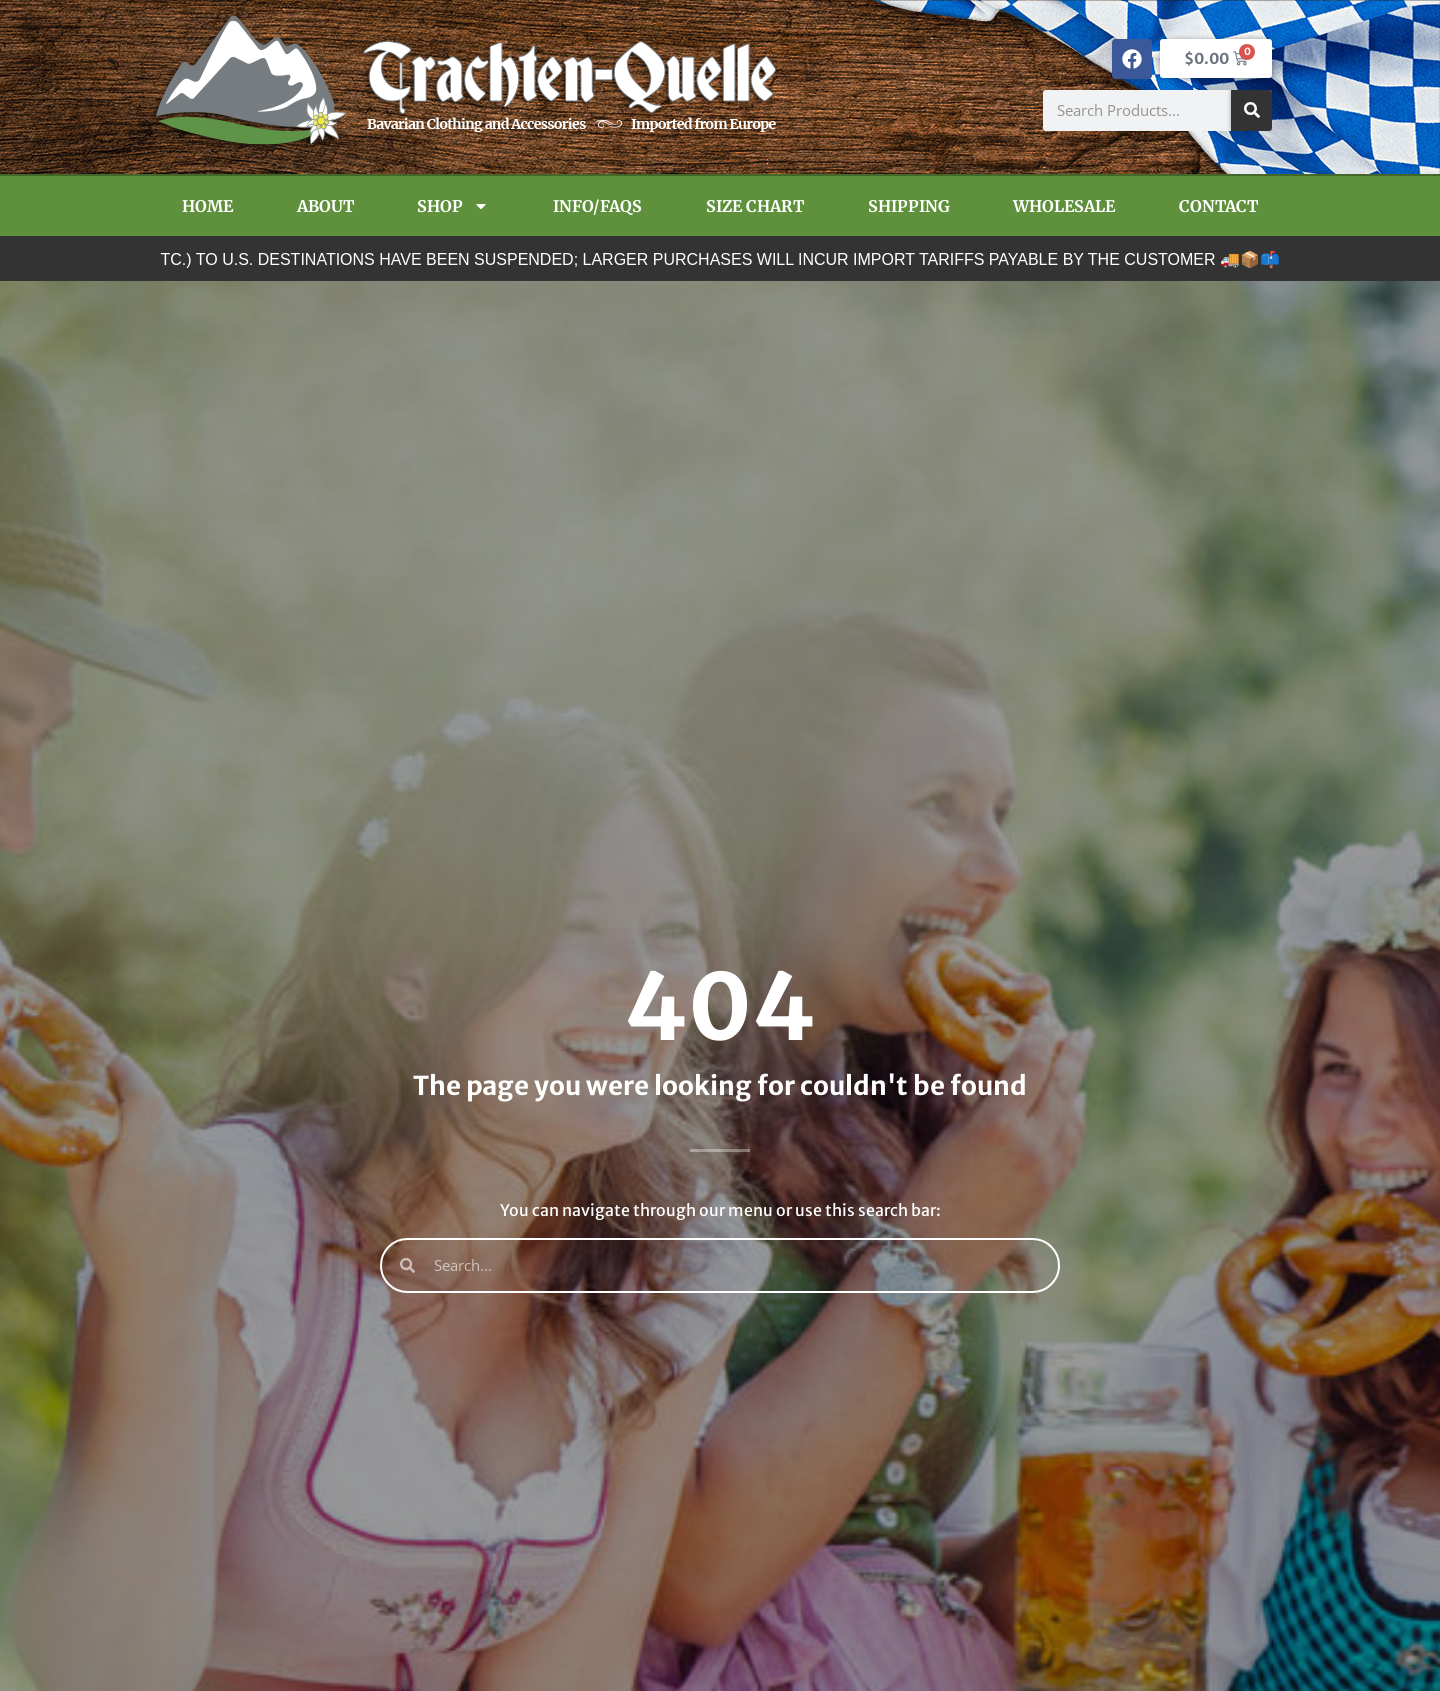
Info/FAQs (597, 206)
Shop (453, 206)
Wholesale (1064, 206)
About (325, 206)
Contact (1218, 206)
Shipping (909, 206)
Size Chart (755, 206)
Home (207, 206)
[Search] (1251, 110)
